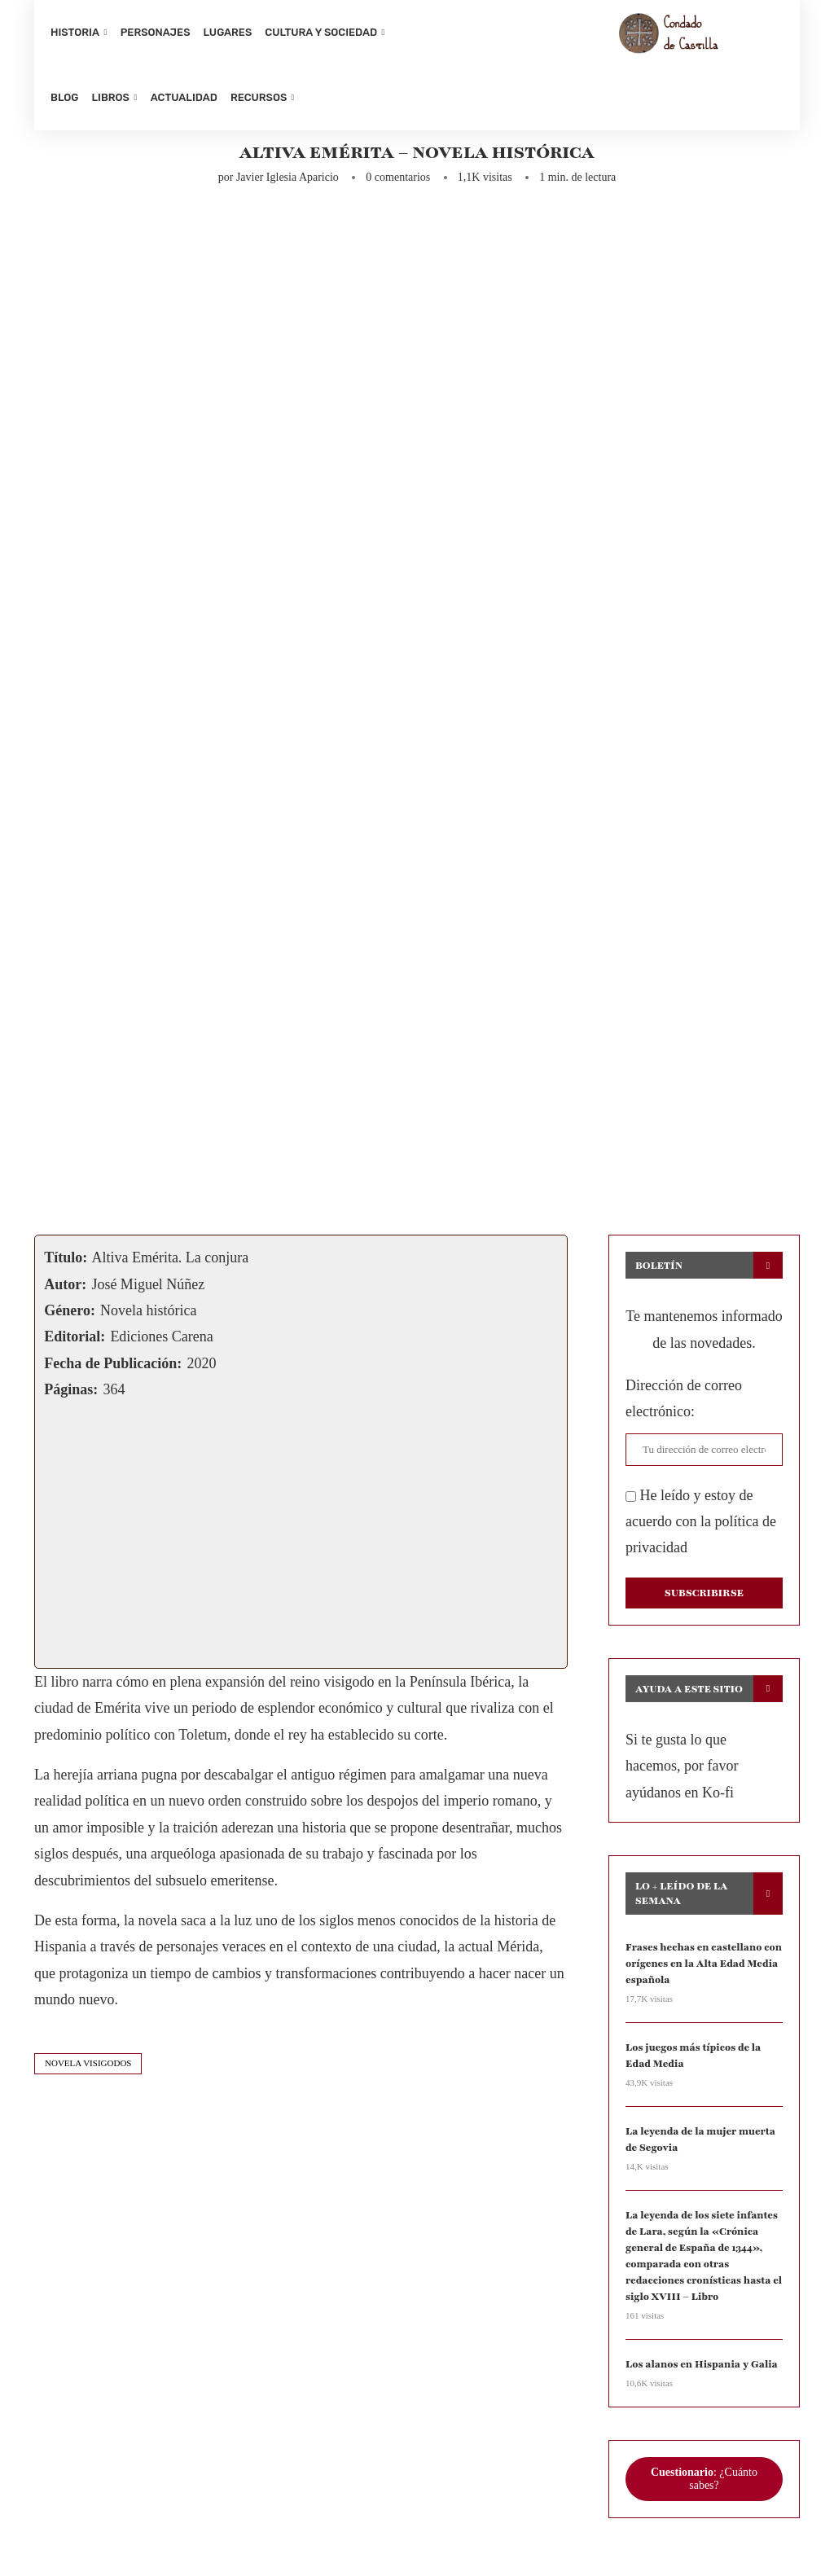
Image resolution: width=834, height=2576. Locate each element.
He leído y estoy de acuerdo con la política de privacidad (701, 1527)
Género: (69, 1317)
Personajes (156, 32)
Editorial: (74, 1343)
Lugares (228, 32)
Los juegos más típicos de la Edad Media (691, 2059)
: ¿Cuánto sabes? (704, 2479)
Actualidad (184, 97)
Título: (65, 1264)
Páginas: (71, 1396)
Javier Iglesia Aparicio (287, 184)
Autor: (65, 1290)
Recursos (258, 97)
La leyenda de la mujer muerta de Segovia (699, 2142)
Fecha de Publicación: (113, 1369)
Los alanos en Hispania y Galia (700, 2364)
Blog (64, 97)
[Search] (775, 65)
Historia (74, 32)
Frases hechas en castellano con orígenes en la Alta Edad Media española (702, 1968)
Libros (110, 97)
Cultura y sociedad (321, 32)
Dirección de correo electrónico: (684, 1405)
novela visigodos (88, 2069)
